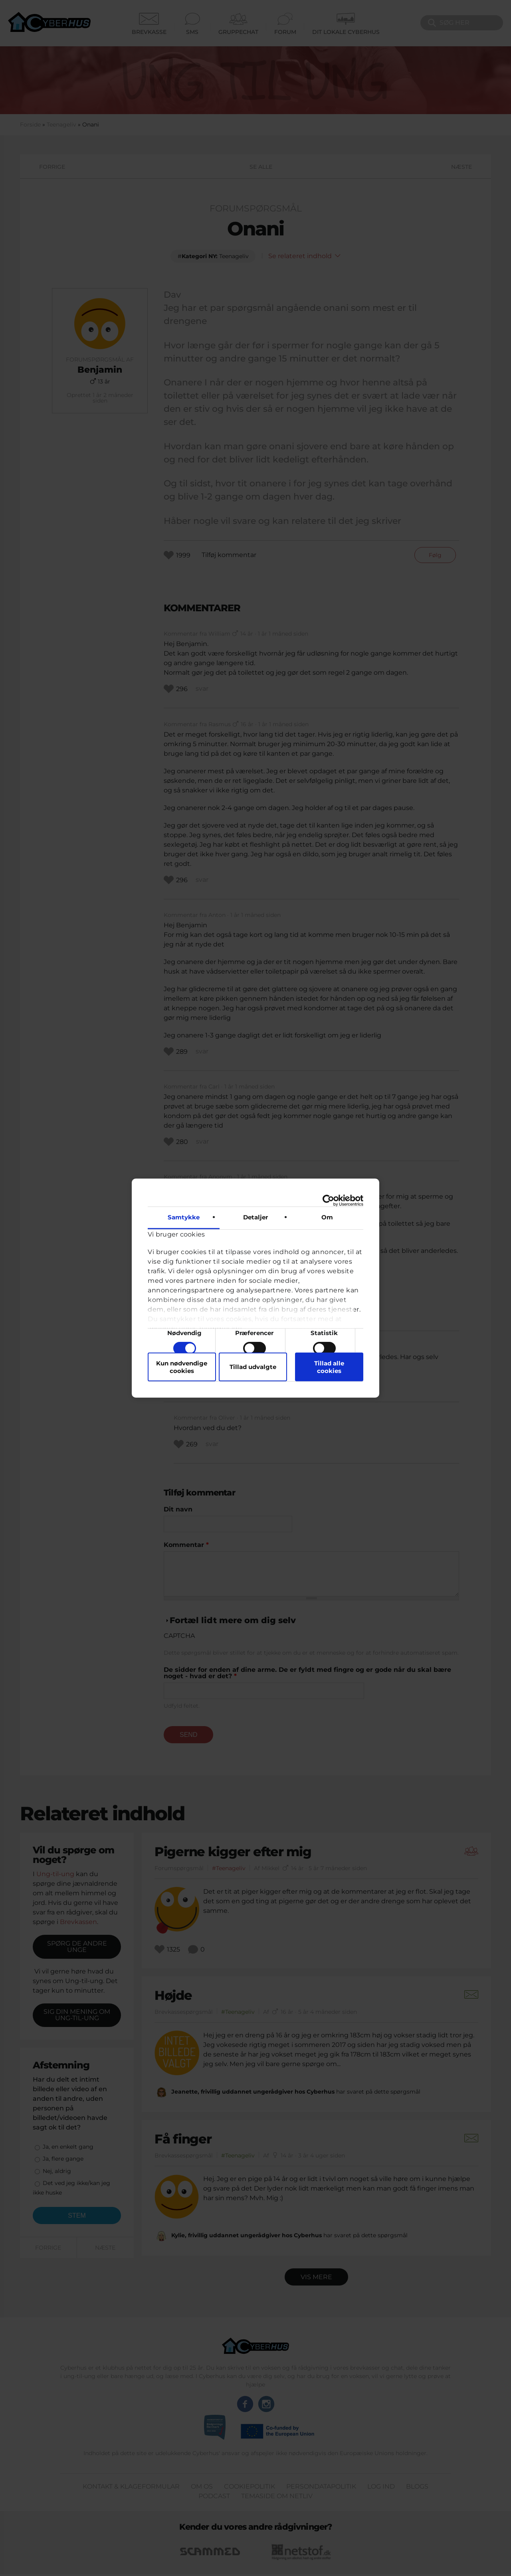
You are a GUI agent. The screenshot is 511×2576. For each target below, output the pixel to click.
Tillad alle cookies (329, 1366)
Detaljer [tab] (255, 1217)
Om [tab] (327, 1217)
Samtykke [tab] (184, 1217)
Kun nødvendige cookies (181, 1366)
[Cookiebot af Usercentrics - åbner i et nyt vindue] (328, 1201)
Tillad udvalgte (253, 1367)
